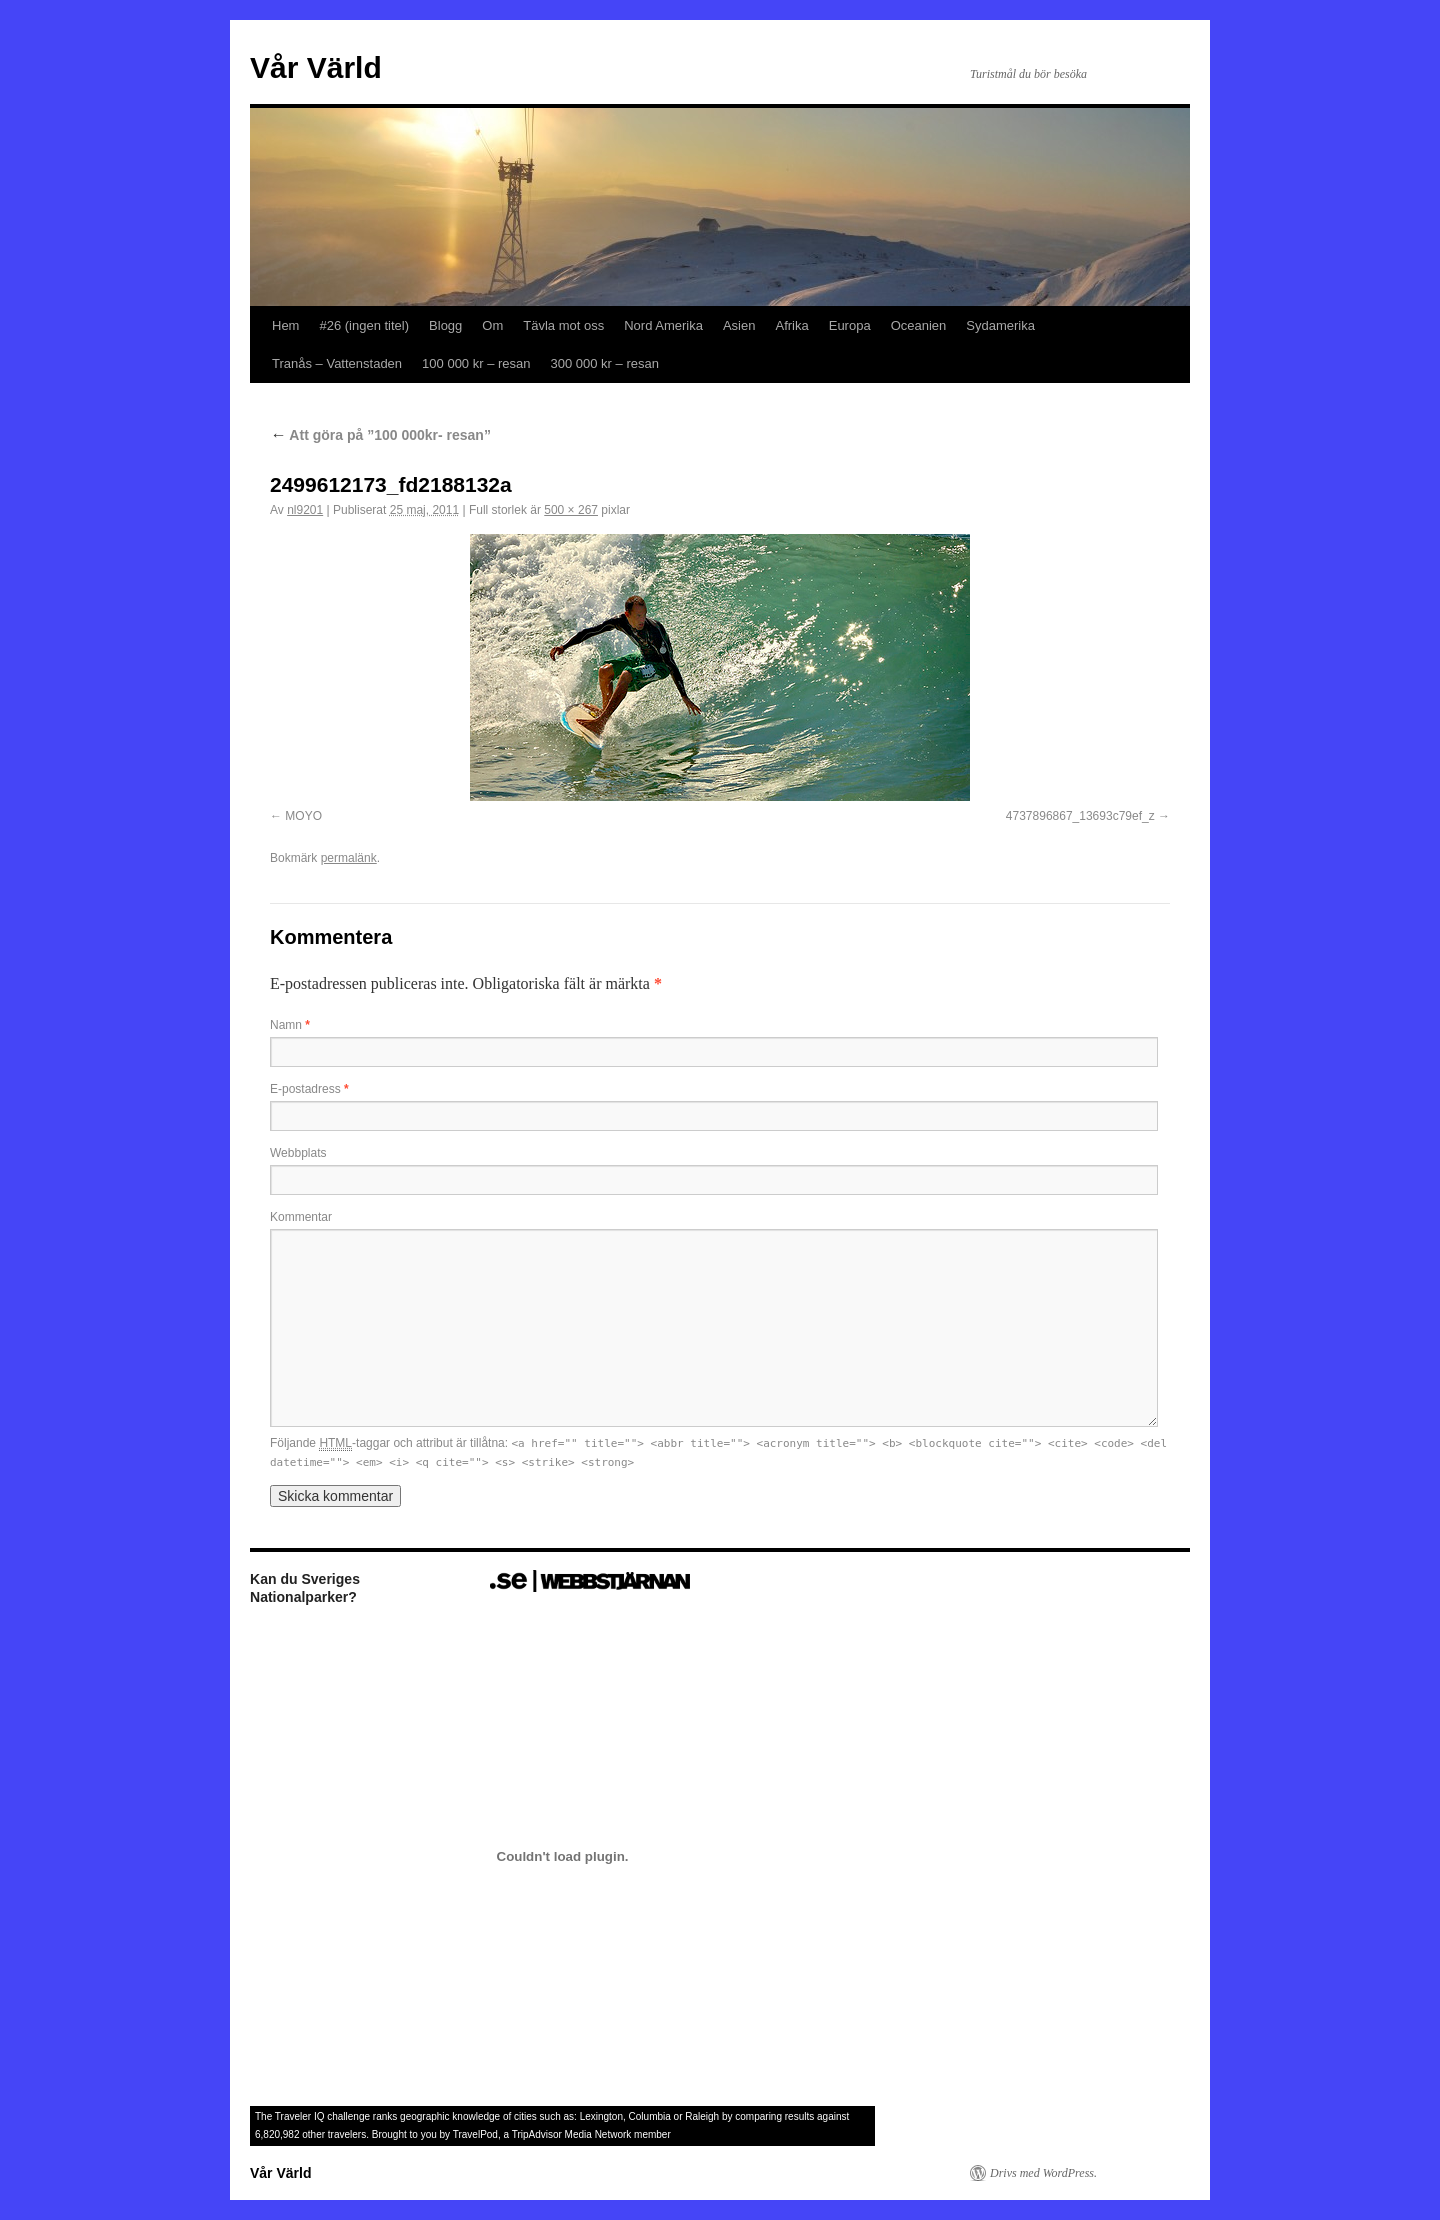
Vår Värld (316, 67)
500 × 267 (571, 510)
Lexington (601, 2116)
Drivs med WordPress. (1043, 2173)
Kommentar (301, 1217)
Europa (850, 325)
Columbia (650, 2116)
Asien (739, 325)
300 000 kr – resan (605, 363)
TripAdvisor (537, 2134)
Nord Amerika (663, 325)
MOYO (303, 816)
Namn (290, 1025)
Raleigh (702, 2116)
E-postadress (309, 1089)
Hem (285, 325)
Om (492, 325)
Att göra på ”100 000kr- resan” (380, 435)
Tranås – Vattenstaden (337, 363)
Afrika (791, 325)
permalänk (349, 858)
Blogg (445, 325)
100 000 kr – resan (476, 363)
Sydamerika (1000, 325)
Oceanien (919, 325)
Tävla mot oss (563, 325)
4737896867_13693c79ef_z (1080, 816)
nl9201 (305, 510)
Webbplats (298, 1153)
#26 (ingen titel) (364, 325)
